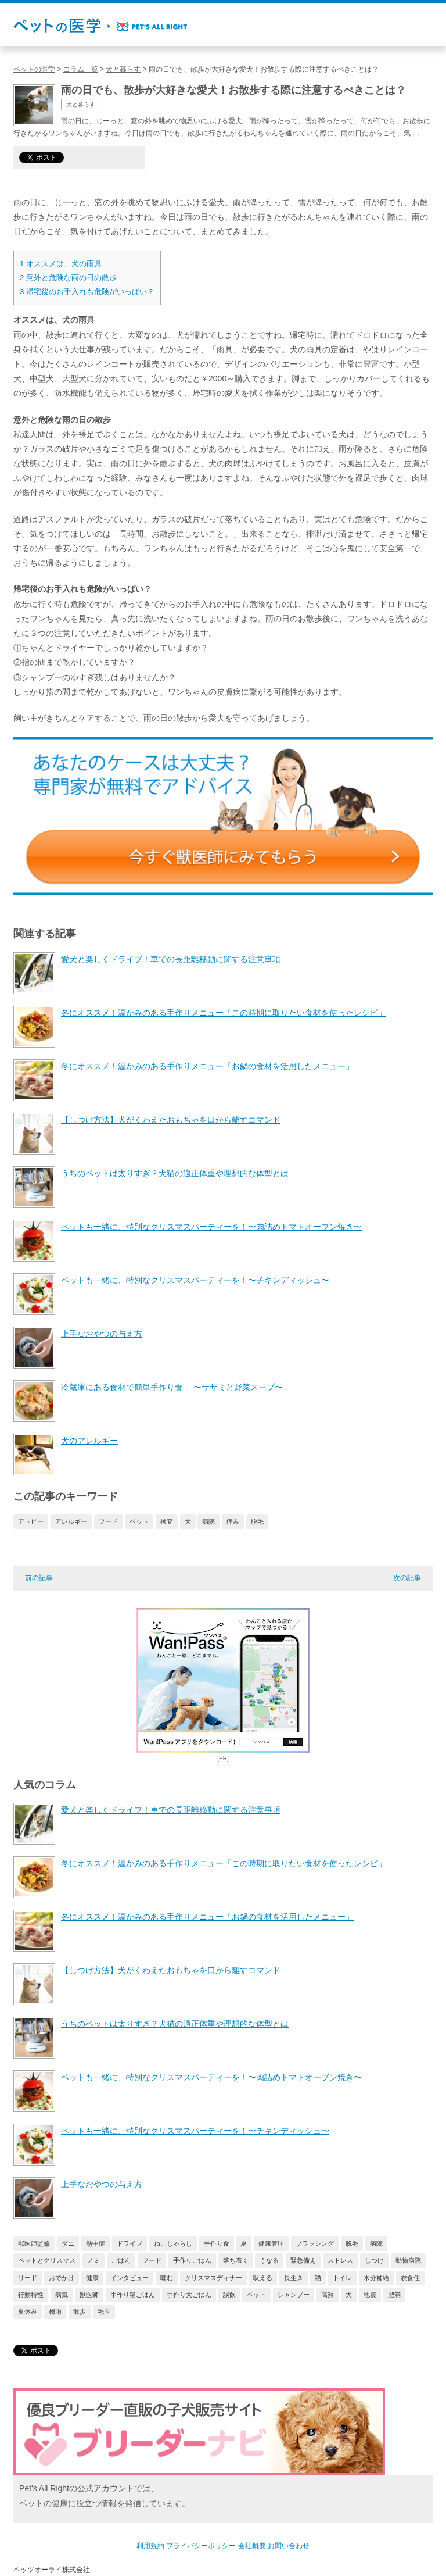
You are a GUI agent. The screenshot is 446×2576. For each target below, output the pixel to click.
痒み (232, 1521)
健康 (92, 2277)
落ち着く (236, 2260)
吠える (262, 2277)
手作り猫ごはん (132, 2294)
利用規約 (150, 2546)
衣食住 (410, 2277)
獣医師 (89, 2294)
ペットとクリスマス (46, 2260)
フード (108, 1521)
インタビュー (129, 2277)
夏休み (27, 2311)
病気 (61, 2294)
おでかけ (61, 2277)
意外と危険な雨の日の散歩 (68, 277)
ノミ (93, 2260)
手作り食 (216, 2243)
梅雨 (55, 2311)
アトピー (31, 1521)
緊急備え (303, 2260)
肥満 (394, 2294)
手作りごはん (192, 2260)
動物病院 (408, 2260)
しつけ (374, 2260)
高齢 (327, 2294)
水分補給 (376, 2277)
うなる (269, 2260)
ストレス (340, 2260)
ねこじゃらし (173, 2243)
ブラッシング (315, 2243)
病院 (208, 1521)
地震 (370, 2294)
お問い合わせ (289, 2546)
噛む (166, 2277)
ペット (139, 1521)
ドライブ (129, 2243)
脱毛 (257, 1521)
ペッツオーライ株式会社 (51, 2570)
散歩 (79, 2311)
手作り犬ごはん (189, 2294)
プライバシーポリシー (201, 2546)
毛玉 (104, 2311)
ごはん (121, 2260)
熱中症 (95, 2243)
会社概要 (252, 2546)
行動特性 (31, 2294)
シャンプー (294, 2294)
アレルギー (71, 1521)
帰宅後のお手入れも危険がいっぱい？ (87, 291)
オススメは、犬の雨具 (61, 263)
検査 (166, 1521)
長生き (293, 2277)
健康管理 (271, 2243)
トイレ (342, 2277)
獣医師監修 (34, 2243)
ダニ (68, 2243)
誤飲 (229, 2294)
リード (27, 2277)
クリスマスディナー (213, 2277)
